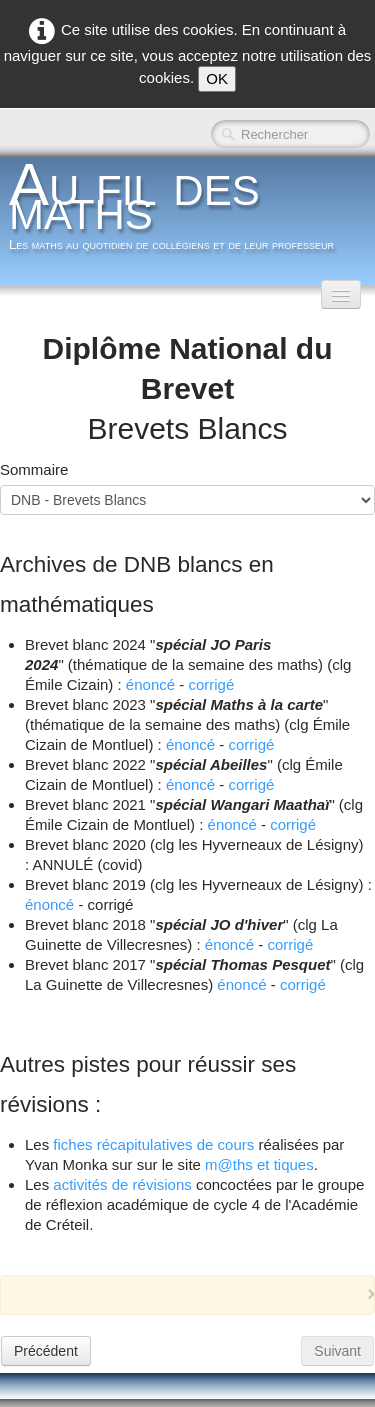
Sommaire (34, 469)
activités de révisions (122, 1184)
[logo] (187, 212)
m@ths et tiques (259, 1164)
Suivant (337, 1351)
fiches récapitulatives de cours (153, 1144)
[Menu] (341, 294)
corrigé (211, 684)
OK (217, 78)
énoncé (150, 684)
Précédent (46, 1351)
